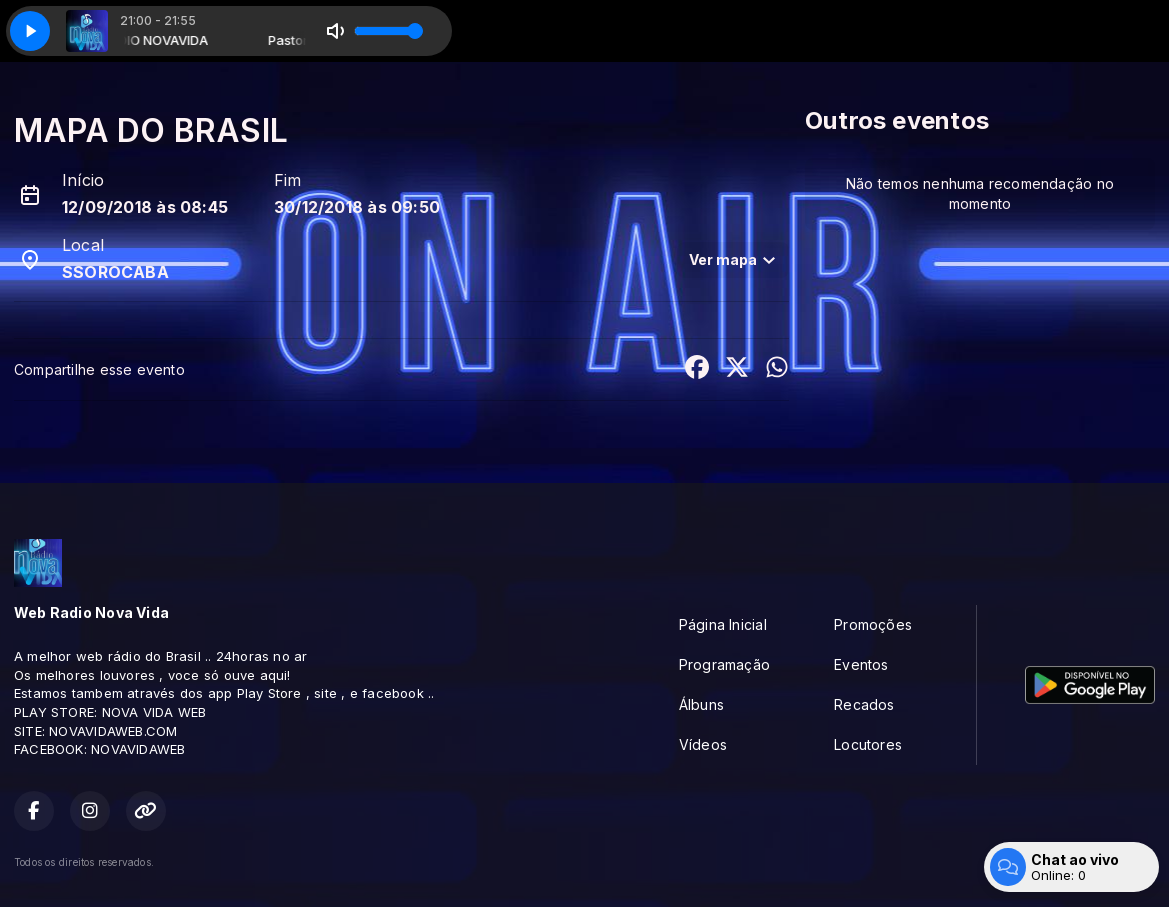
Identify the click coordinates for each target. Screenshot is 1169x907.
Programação (724, 664)
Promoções (873, 624)
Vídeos (703, 744)
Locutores (868, 744)
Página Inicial (723, 624)
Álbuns (701, 704)
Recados (864, 704)
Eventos (861, 664)
